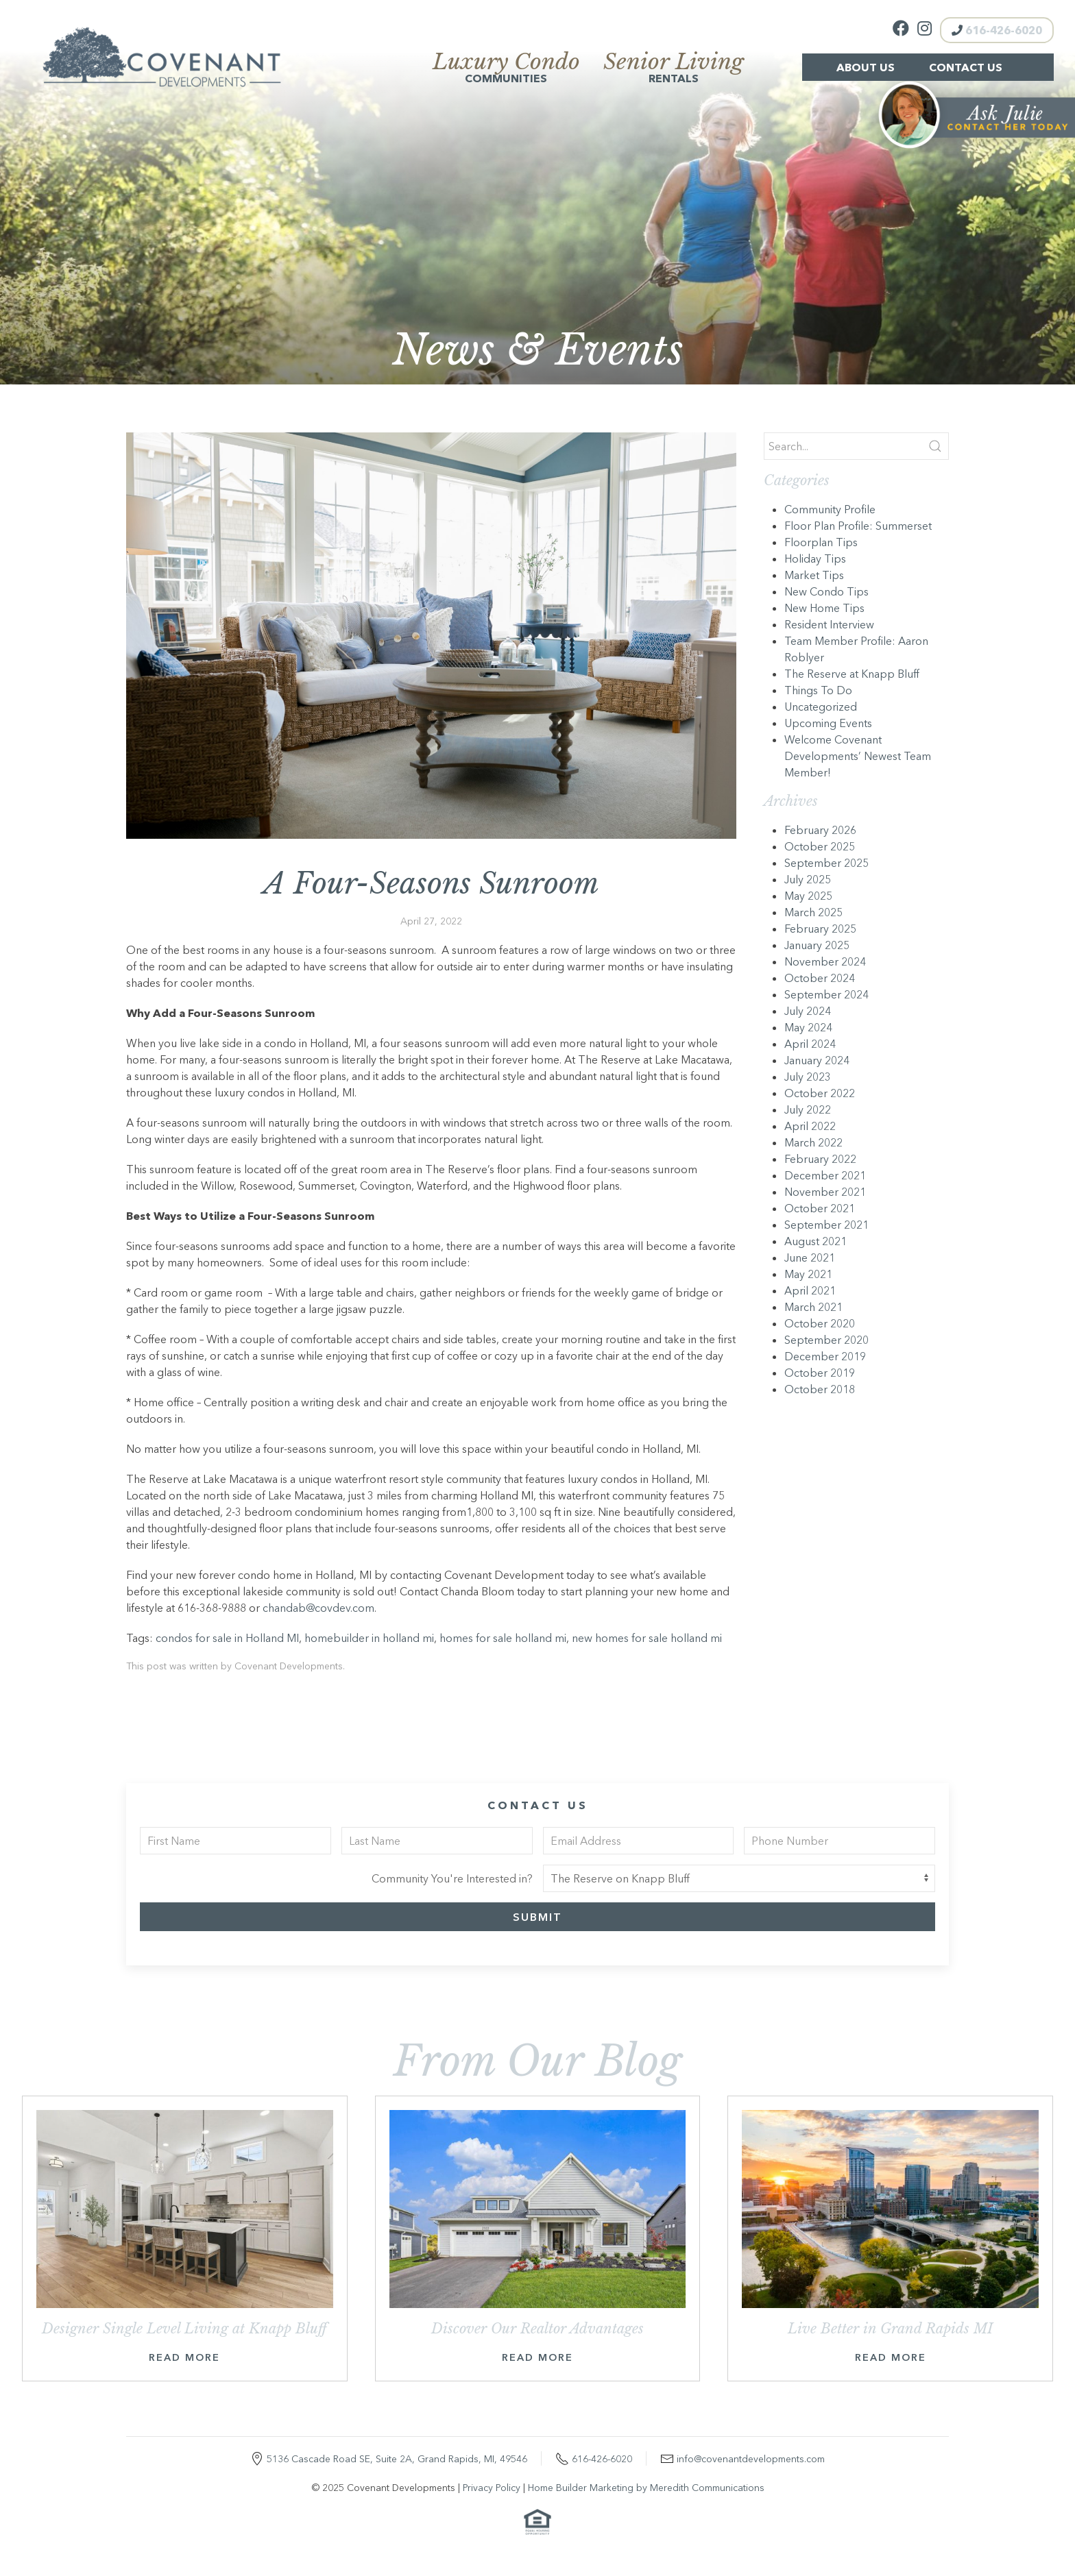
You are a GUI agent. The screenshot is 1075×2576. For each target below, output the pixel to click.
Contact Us (965, 67)
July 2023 (807, 1076)
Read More (184, 2357)
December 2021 (825, 1175)
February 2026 (820, 830)
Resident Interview (829, 624)
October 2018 (819, 1389)
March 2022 (813, 1142)
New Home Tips (824, 608)
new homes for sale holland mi (647, 1638)
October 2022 (819, 1093)
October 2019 (819, 1372)
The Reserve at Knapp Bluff (851, 673)
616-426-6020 (997, 30)
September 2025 (826, 863)
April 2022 (810, 1126)
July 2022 (807, 1109)
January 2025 (816, 945)
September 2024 (826, 994)
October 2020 (819, 1323)
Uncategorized (820, 706)
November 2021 (825, 1192)
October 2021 (819, 1208)
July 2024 (807, 1011)
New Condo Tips (826, 591)
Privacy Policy (491, 2487)
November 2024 (825, 961)
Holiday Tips (815, 558)
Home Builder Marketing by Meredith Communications (646, 2487)
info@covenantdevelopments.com (751, 2459)
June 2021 (809, 1257)
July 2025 (807, 879)
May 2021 (808, 1274)
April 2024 (810, 1044)
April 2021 (810, 1290)
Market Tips (814, 575)
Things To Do (818, 690)
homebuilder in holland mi (369, 1638)
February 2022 (820, 1159)
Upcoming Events (828, 723)
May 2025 (808, 896)
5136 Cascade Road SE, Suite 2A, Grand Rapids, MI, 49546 (397, 2459)
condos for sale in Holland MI (227, 1638)
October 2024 (819, 978)
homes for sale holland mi (502, 1638)
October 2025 (819, 846)
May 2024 (808, 1027)
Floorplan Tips (821, 542)
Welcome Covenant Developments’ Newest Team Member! (857, 756)
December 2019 (825, 1356)
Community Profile (829, 509)
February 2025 (820, 928)
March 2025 (813, 912)
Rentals (673, 69)
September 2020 (826, 1340)
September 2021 (826, 1224)
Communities (506, 69)
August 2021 (815, 1241)
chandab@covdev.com (318, 1608)
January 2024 (816, 1060)
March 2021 (813, 1307)
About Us (865, 67)
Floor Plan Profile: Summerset (858, 525)
